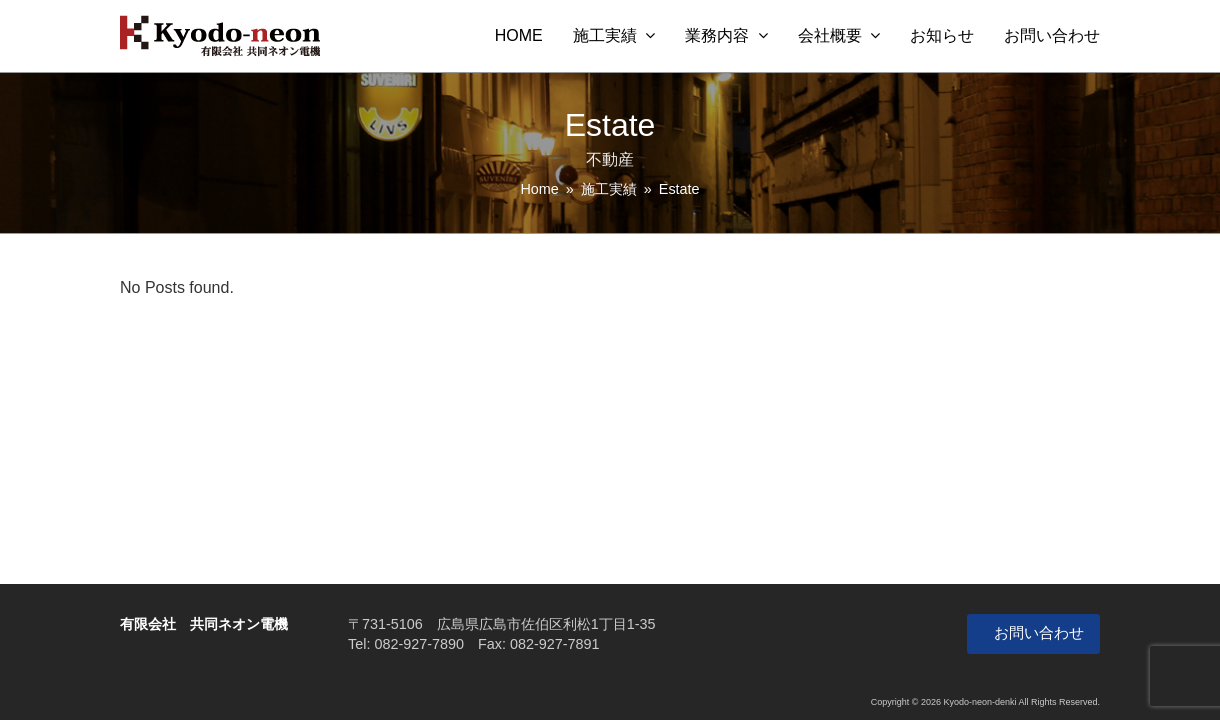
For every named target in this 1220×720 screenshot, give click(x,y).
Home (539, 189)
